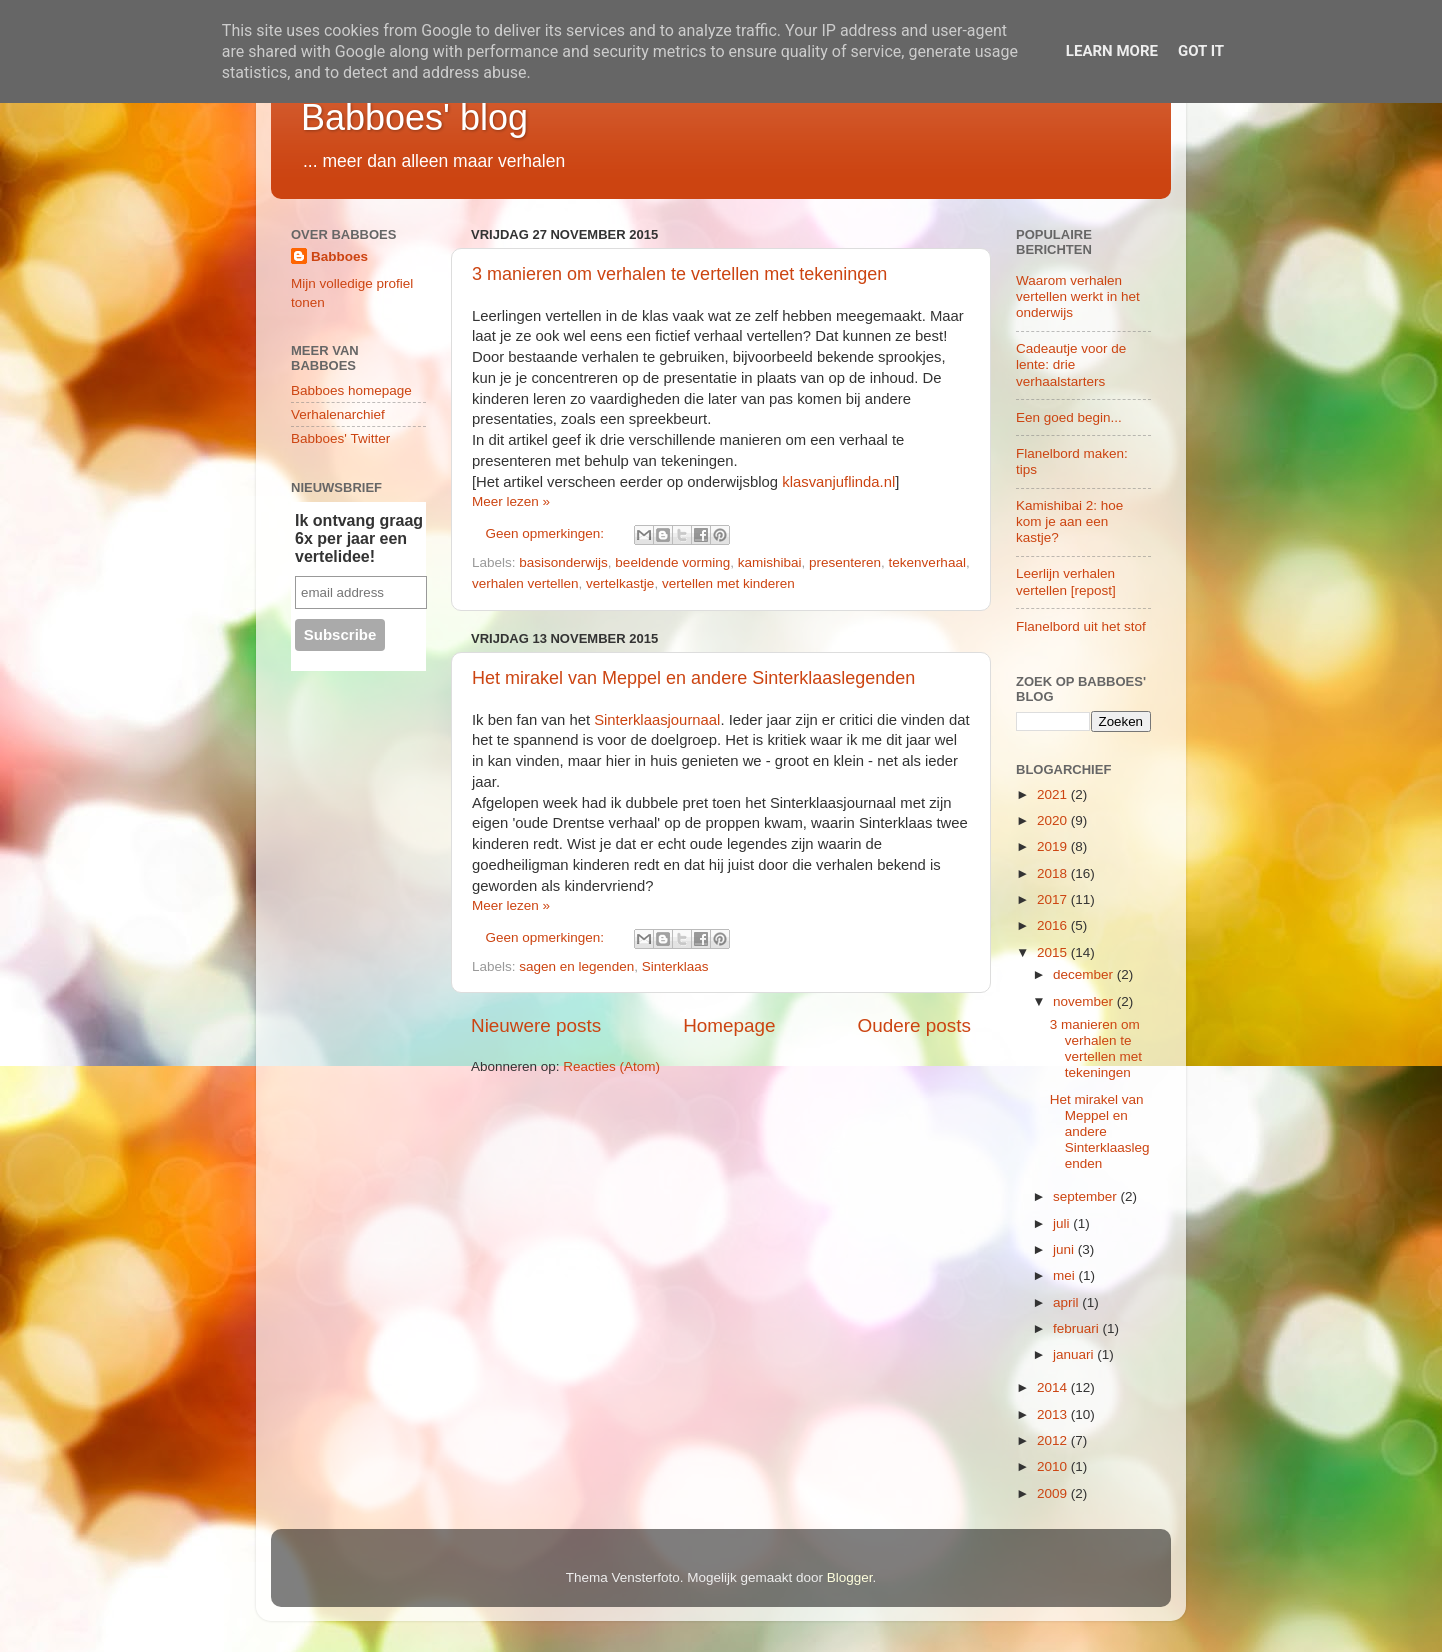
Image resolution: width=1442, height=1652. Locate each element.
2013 (1054, 1414)
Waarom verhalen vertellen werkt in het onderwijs (1078, 296)
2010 (1054, 1466)
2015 (1054, 952)
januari (1075, 1354)
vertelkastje (620, 583)
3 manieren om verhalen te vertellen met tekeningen (679, 274)
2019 (1054, 846)
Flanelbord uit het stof (1081, 626)
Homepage (729, 1025)
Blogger (850, 1577)
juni (1065, 1249)
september (1087, 1196)
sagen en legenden (576, 966)
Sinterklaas (675, 966)
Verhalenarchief (338, 414)
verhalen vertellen (525, 583)
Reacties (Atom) (611, 1066)
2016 (1054, 925)
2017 (1054, 899)
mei (1066, 1275)
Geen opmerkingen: (547, 533)
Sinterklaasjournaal (657, 720)
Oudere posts (914, 1025)
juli (1063, 1223)
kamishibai (770, 562)
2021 (1054, 794)
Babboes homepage (351, 390)
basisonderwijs (563, 562)
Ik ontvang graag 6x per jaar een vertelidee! (359, 538)
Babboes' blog (414, 117)
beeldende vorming (672, 562)
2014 (1054, 1387)
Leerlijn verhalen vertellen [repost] (1066, 581)
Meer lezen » (511, 501)
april (1067, 1302)
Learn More (1112, 51)
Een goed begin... (1069, 417)
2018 (1054, 873)
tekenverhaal (927, 562)
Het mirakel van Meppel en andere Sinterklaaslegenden (693, 678)
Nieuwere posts (536, 1025)
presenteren (845, 562)
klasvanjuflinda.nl (838, 482)
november (1085, 1001)
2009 (1054, 1493)
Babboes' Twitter (340, 438)
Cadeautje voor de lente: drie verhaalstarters (1071, 364)
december (1085, 974)
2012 (1054, 1440)
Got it (1201, 51)
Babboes (339, 256)
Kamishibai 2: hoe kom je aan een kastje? (1069, 521)
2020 (1054, 820)
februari (1078, 1328)
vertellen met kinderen (728, 583)
